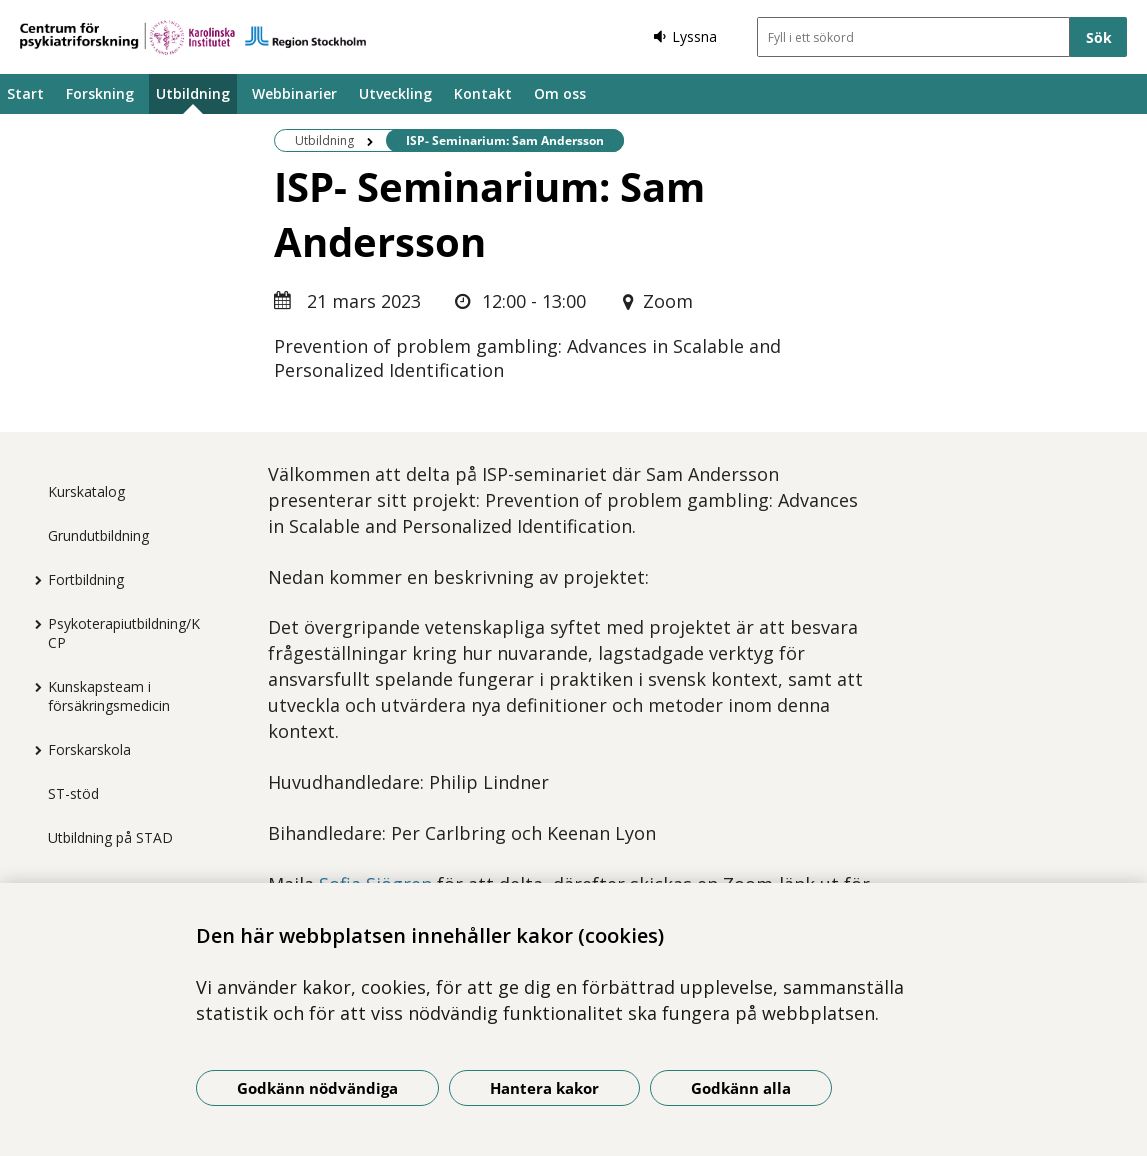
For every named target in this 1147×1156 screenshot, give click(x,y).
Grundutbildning (98, 535)
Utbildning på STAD (110, 837)
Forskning (100, 93)
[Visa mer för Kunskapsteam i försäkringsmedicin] (33, 687)
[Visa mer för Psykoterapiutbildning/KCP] (33, 624)
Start (25, 93)
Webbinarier (294, 93)
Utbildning (193, 93)
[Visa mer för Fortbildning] (33, 580)
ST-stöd (73, 793)
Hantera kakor (544, 1088)
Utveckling (395, 93)
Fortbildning (86, 579)
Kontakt (483, 93)
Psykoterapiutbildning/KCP (124, 633)
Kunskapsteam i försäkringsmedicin (109, 696)
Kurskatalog (86, 491)
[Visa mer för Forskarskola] (33, 750)
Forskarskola (89, 749)
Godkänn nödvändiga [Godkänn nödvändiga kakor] (317, 1088)
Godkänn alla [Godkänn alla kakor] (741, 1088)
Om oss (560, 93)
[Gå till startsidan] (193, 37)
